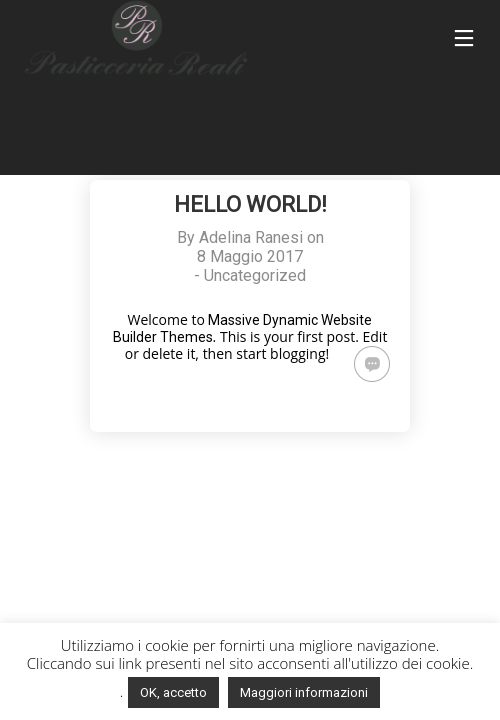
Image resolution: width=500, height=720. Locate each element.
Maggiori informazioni (304, 692)
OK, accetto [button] (173, 692)
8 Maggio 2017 (250, 256)
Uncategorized (255, 275)
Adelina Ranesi (251, 237)
